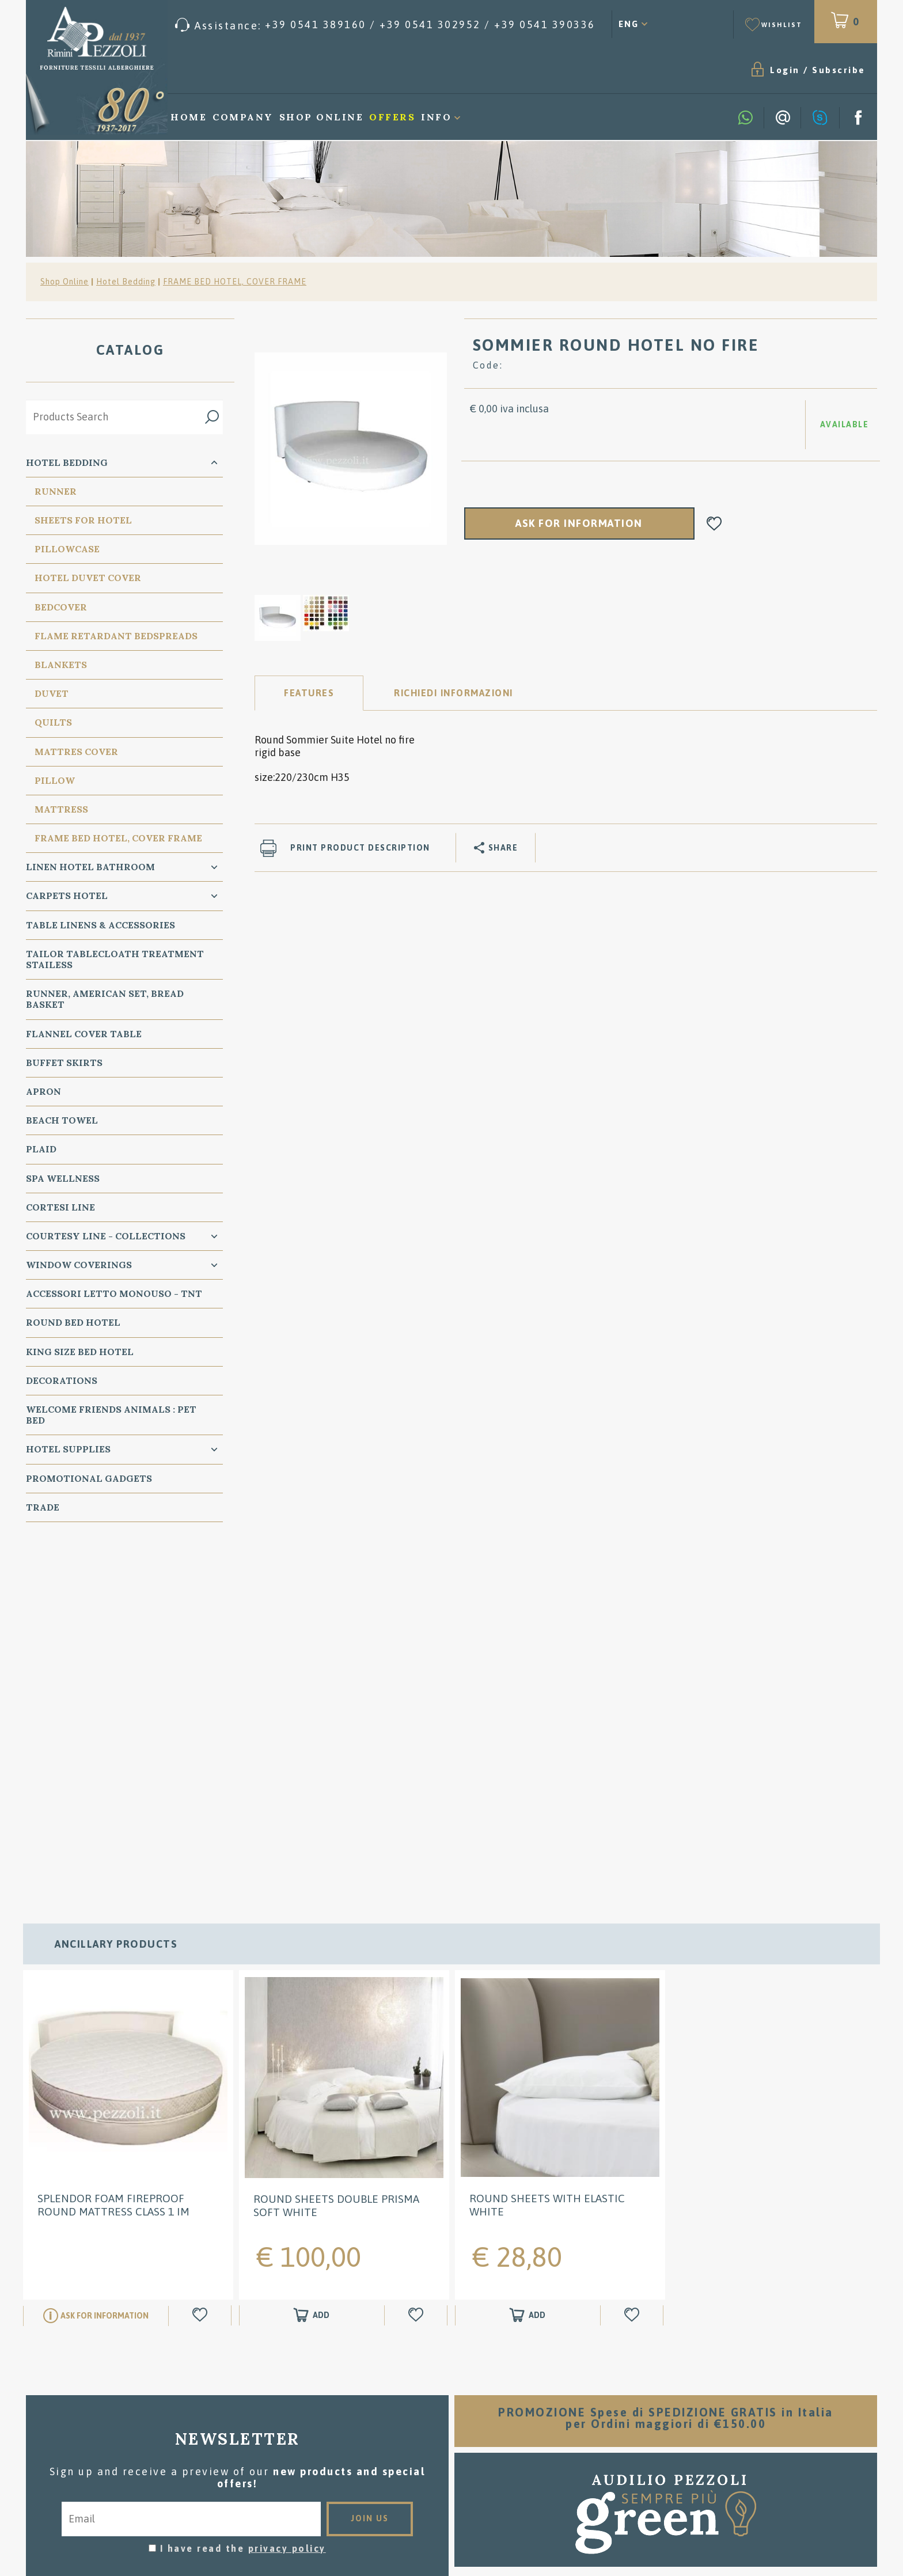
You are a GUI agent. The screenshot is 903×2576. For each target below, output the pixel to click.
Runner (56, 491)
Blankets (61, 664)
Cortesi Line (60, 1207)
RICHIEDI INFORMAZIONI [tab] (453, 693)
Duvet (52, 693)
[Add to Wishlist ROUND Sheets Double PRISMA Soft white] (417, 1961)
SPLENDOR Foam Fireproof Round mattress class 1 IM (113, 1850)
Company (243, 117)
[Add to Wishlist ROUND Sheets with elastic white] (633, 1960)
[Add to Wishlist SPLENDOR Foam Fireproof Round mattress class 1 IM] (201, 1960)
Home (188, 117)
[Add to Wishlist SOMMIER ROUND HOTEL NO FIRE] (714, 524)
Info (436, 117)
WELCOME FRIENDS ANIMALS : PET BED (111, 1414)
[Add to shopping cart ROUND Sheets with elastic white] (528, 1960)
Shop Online (321, 117)
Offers (392, 117)
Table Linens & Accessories (100, 925)
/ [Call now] (737, 2480)
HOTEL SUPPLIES (68, 1449)
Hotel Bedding (125, 281)
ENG (629, 24)
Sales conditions (451, 2389)
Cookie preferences (214, 2459)
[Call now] (385, 25)
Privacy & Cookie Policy (95, 2459)
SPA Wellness (63, 1178)
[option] (351, 448)
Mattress (61, 809)
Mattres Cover (76, 751)
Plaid (41, 1149)
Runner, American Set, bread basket (105, 999)
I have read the (243, 2193)
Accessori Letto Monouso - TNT (114, 1293)
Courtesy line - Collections (105, 1236)
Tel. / (166, 2431)
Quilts (53, 722)
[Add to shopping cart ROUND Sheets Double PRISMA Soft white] (312, 1961)
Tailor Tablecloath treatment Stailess (115, 959)
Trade (42, 1507)
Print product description (360, 847)
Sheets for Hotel (83, 520)
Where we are (452, 2424)
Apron (43, 1091)
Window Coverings (79, 1264)
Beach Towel (62, 1120)
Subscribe (839, 70)
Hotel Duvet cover (88, 577)
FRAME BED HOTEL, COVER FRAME (234, 281)
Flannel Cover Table (84, 1033)
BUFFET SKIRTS (64, 1062)
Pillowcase (67, 549)
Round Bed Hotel (73, 1322)
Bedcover (61, 607)
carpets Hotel (67, 895)
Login (785, 70)
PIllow (55, 780)
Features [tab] (309, 693)
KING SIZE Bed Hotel (80, 1351)
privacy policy (287, 2193)
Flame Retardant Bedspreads (116, 636)
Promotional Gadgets (89, 1478)
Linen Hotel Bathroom (90, 866)
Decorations (61, 1380)
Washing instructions (451, 2406)
